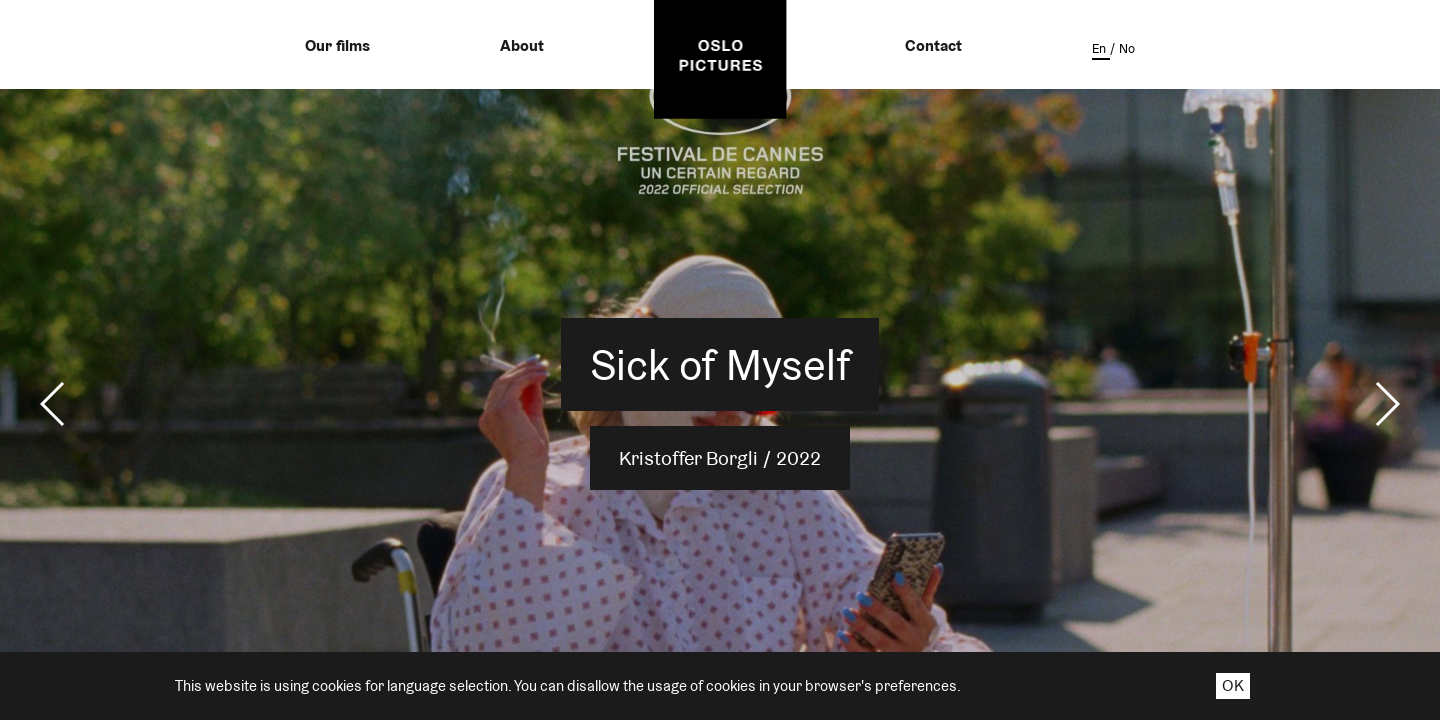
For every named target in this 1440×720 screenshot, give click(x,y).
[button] (53, 404)
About (522, 45)
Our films (337, 45)
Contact (933, 45)
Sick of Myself (720, 364)
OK (1233, 685)
